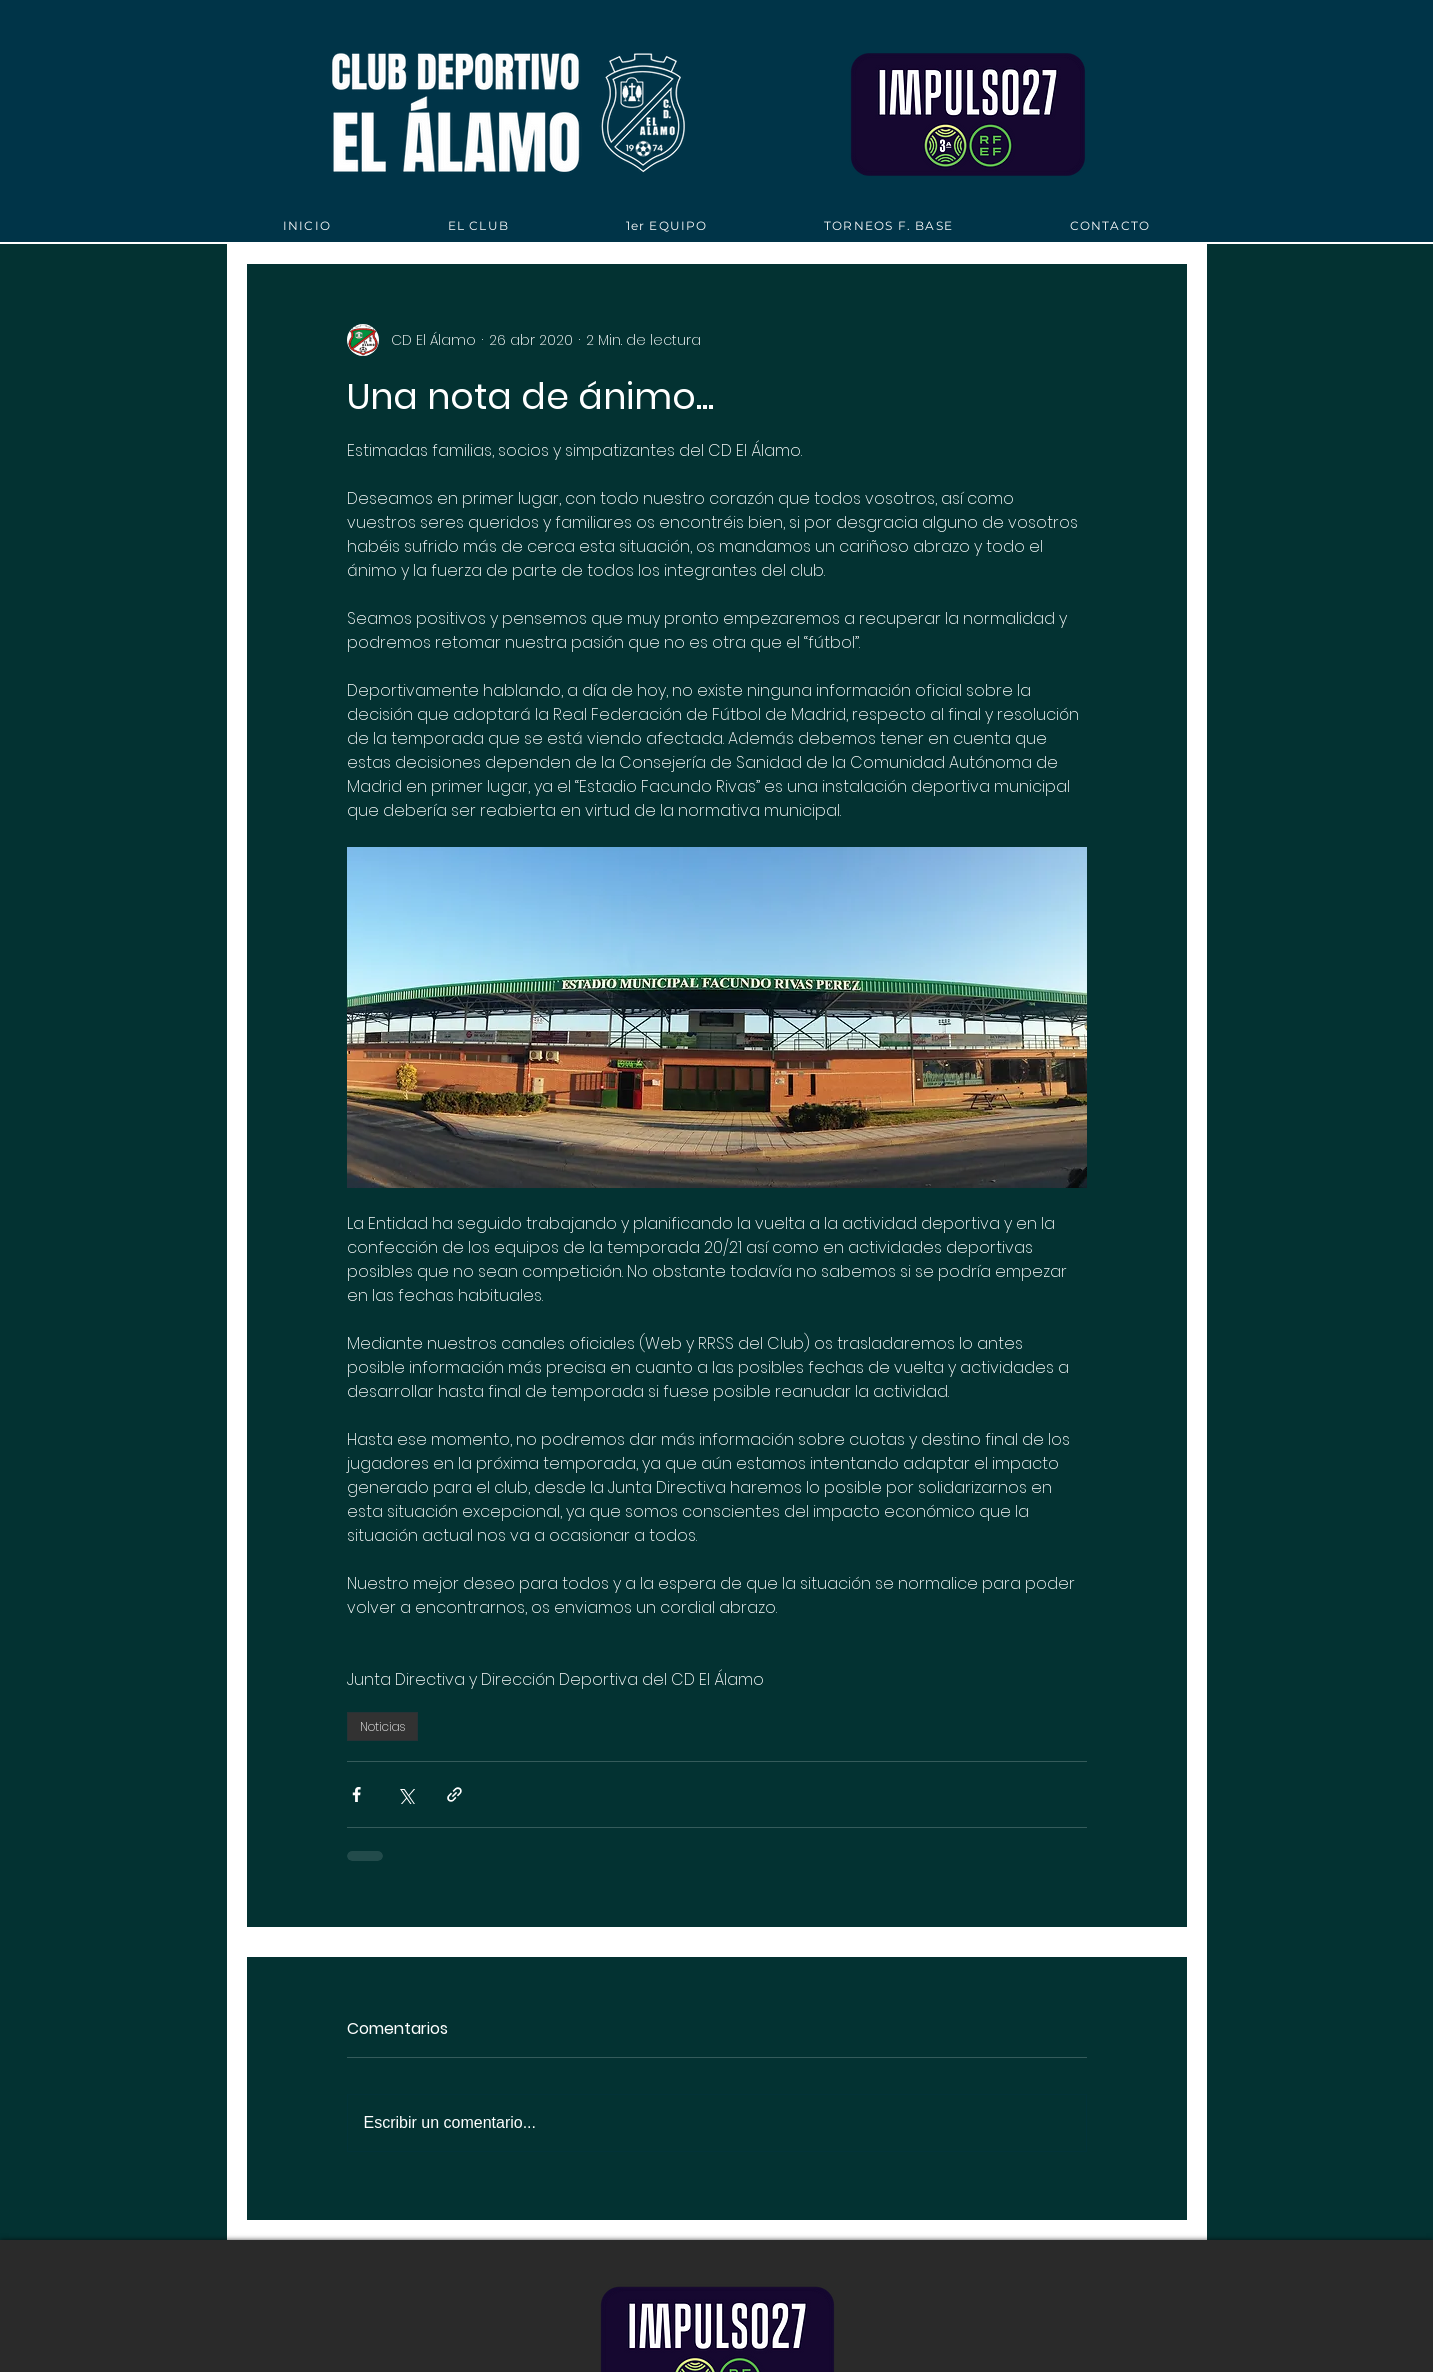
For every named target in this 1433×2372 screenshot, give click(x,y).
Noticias (382, 1726)
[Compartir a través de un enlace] (454, 1794)
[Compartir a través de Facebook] (356, 1794)
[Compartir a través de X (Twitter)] (405, 1794)
